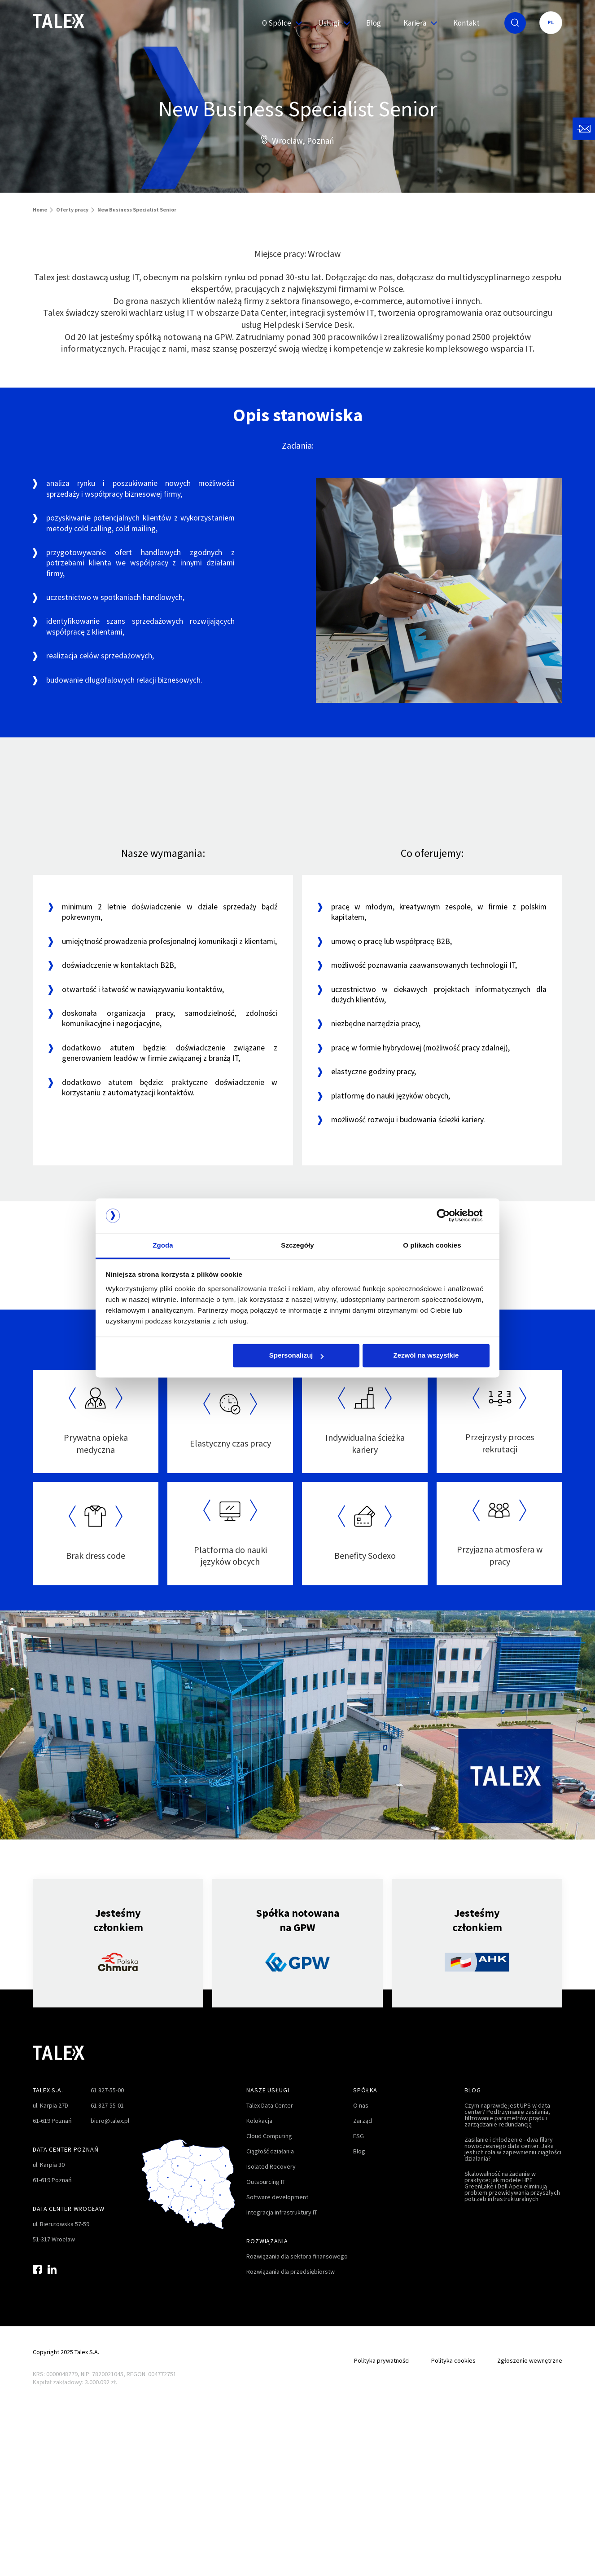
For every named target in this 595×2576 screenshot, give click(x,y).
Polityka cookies (453, 2360)
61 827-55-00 (107, 2090)
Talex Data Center (269, 2105)
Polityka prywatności (382, 2360)
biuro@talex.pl (110, 2120)
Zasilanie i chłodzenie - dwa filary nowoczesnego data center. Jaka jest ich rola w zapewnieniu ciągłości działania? (512, 2148)
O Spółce (279, 22)
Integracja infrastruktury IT (281, 2212)
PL (550, 22)
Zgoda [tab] (163, 1245)
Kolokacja (259, 2120)
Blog (373, 22)
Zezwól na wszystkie (426, 1355)
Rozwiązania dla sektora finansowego (297, 2256)
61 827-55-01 (107, 2105)
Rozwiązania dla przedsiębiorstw (290, 2271)
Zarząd (362, 2120)
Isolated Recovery (271, 2166)
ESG (358, 2136)
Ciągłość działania (270, 2151)
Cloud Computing (269, 2136)
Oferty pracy (72, 209)
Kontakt (466, 22)
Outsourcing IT (265, 2182)
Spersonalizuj (296, 1355)
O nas (360, 2105)
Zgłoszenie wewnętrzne (529, 2360)
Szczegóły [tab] (297, 1245)
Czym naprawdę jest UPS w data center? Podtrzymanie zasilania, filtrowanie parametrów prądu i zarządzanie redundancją (507, 2114)
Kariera (417, 22)
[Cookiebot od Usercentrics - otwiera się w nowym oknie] (450, 1215)
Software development (277, 2197)
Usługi (331, 22)
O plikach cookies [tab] (432, 1245)
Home (40, 209)
